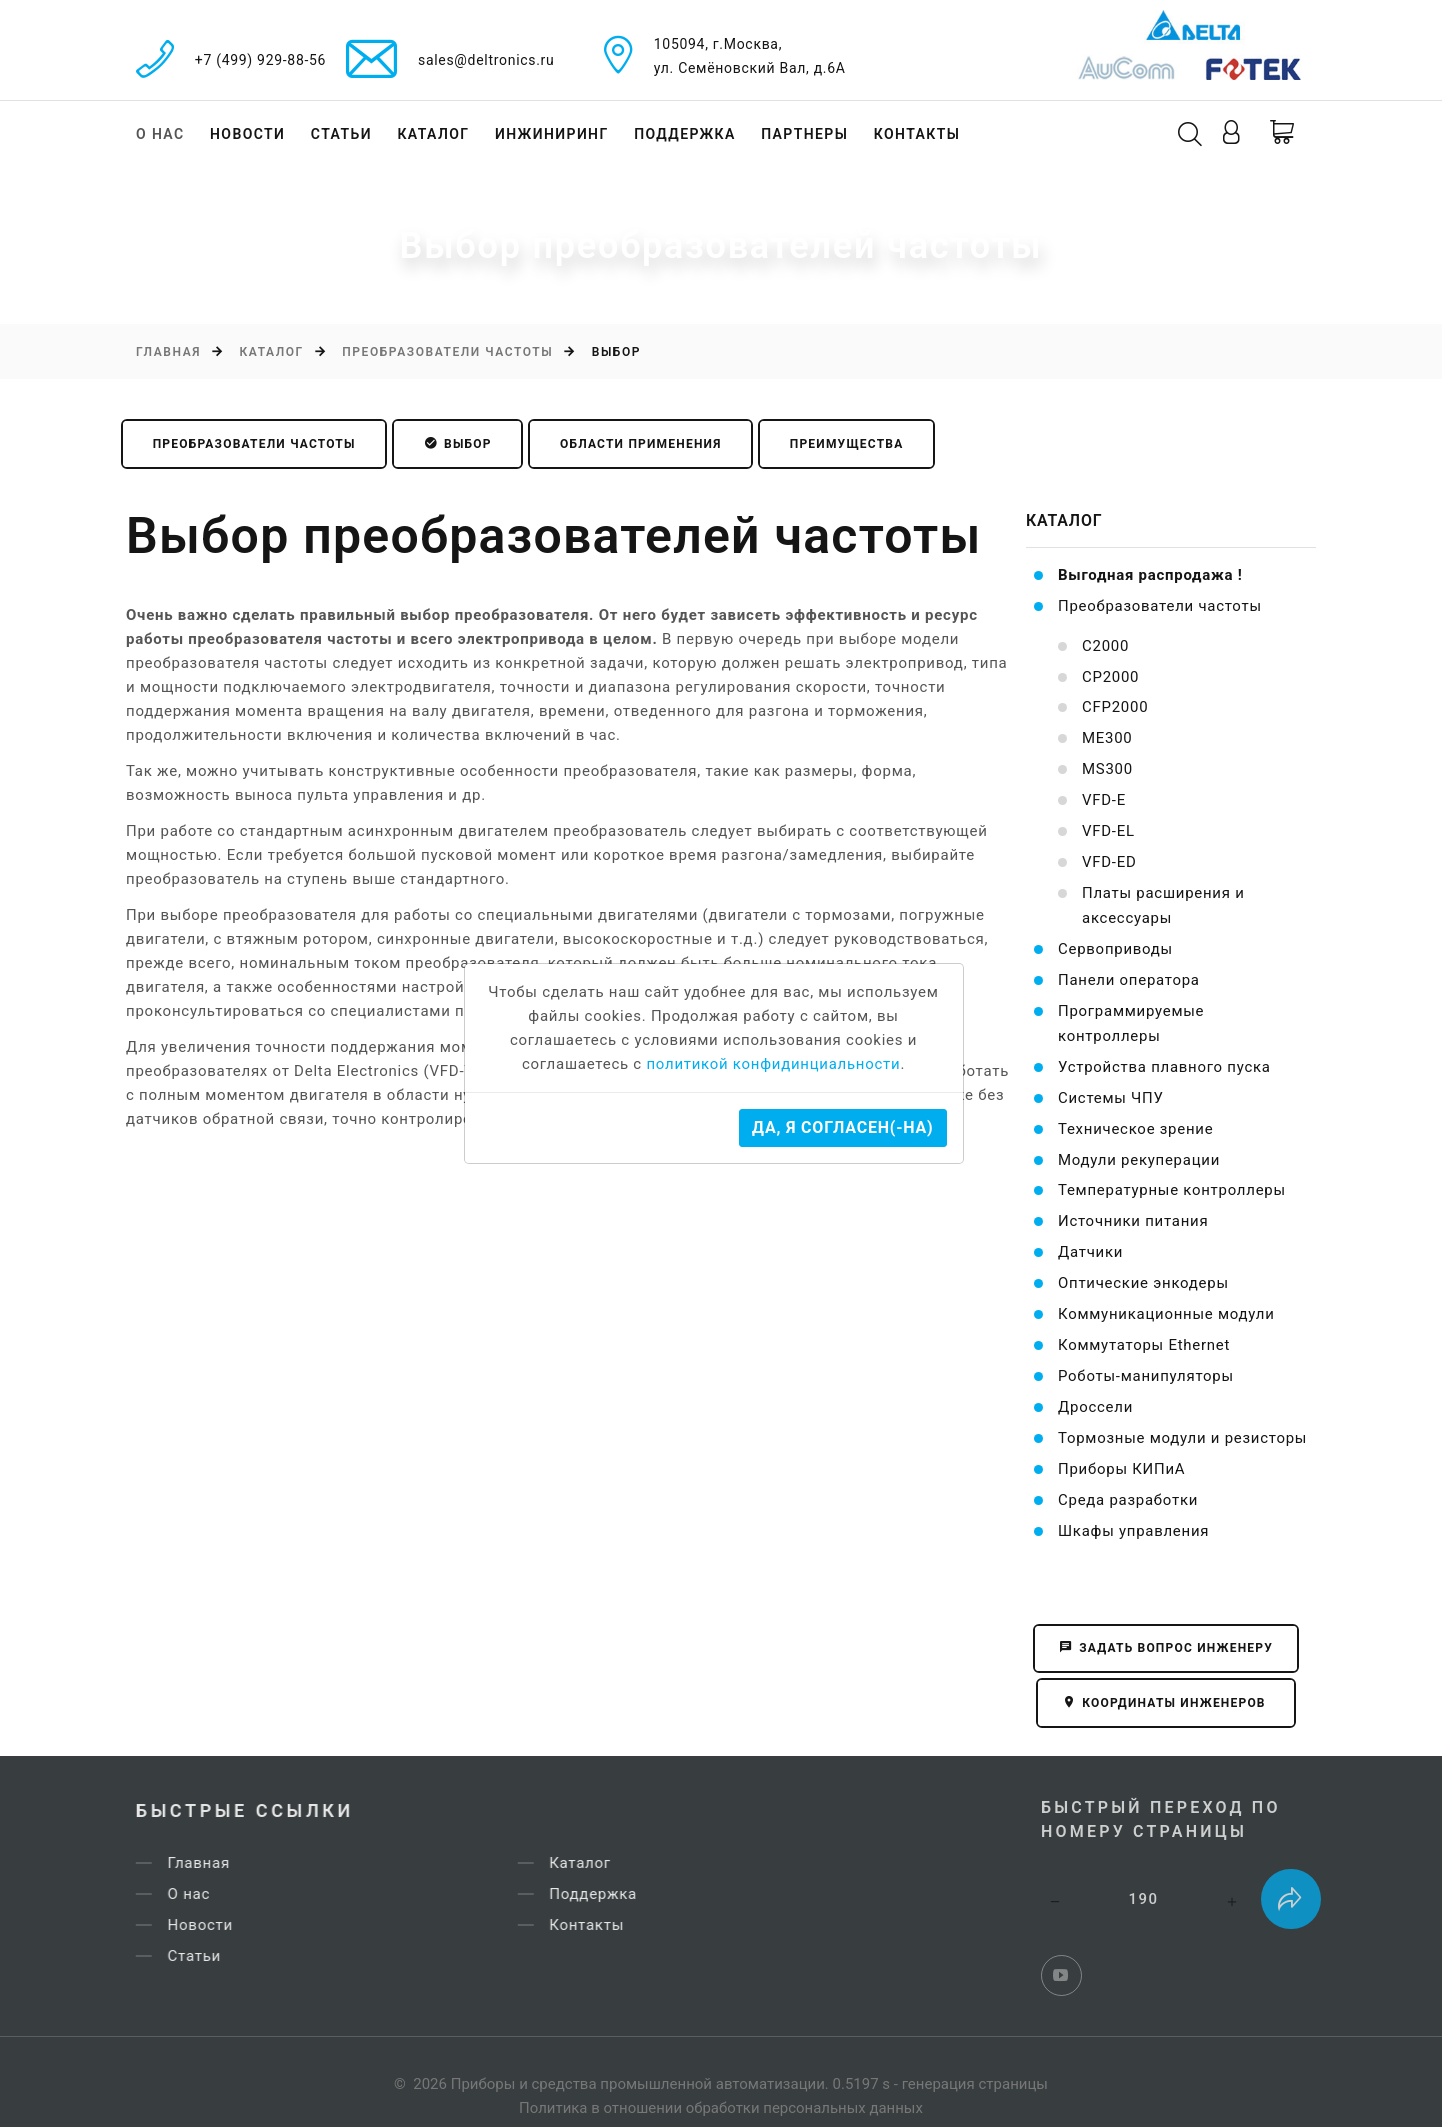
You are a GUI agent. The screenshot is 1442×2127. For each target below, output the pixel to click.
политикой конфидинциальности (773, 1064)
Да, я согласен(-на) (842, 1127)
